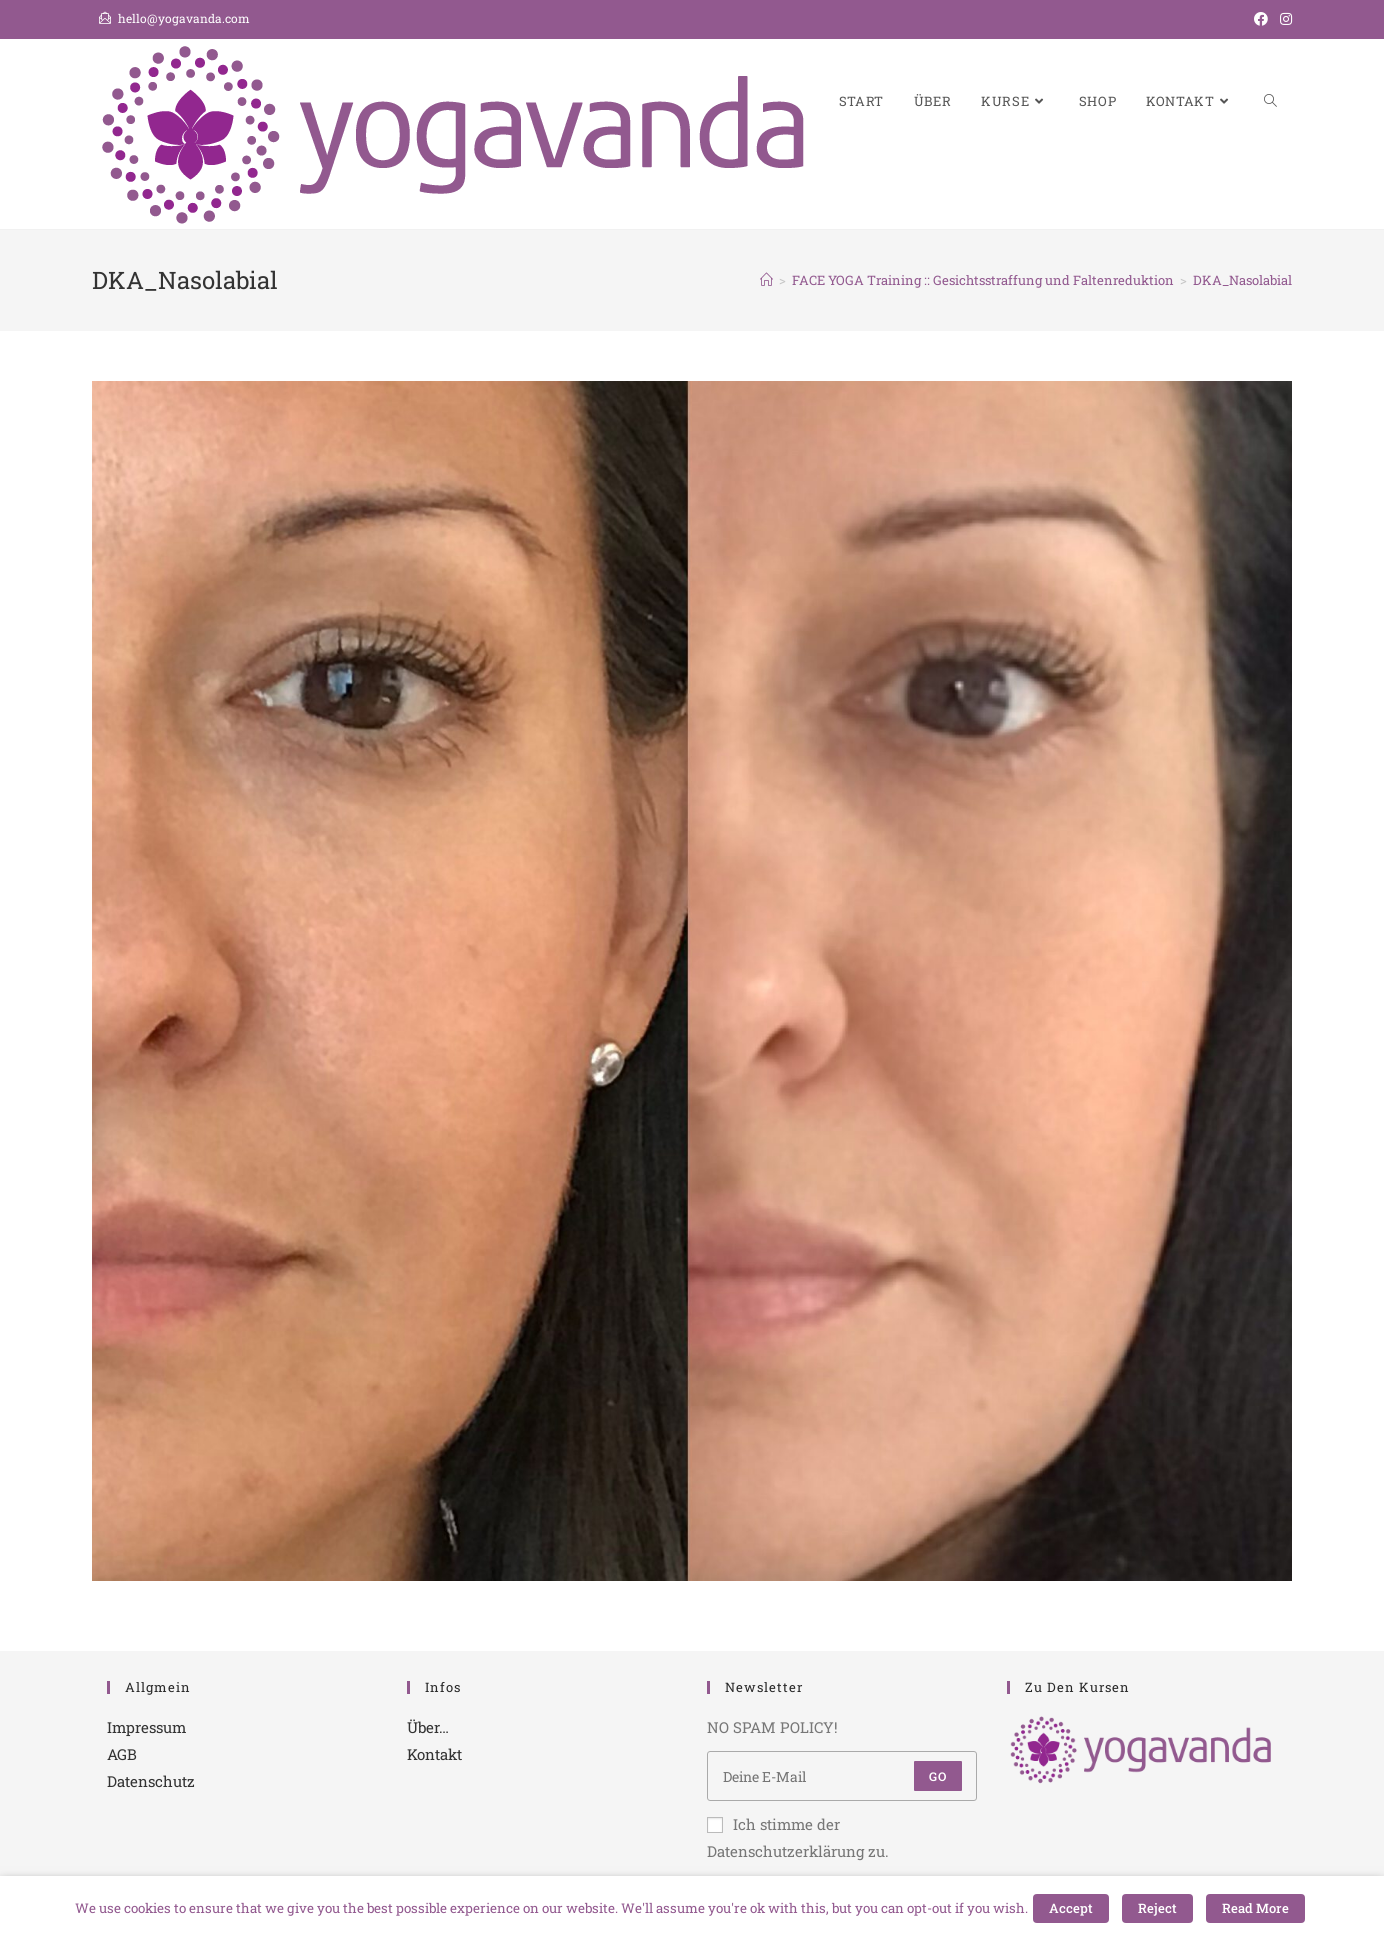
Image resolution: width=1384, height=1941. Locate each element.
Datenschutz (151, 1781)
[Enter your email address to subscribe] (842, 1776)
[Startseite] (766, 280)
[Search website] (1270, 101)
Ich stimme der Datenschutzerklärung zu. (798, 1837)
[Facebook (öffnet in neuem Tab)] (1261, 19)
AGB (122, 1754)
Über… (428, 1727)
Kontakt (434, 1754)
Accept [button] (1071, 1908)
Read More (1255, 1908)
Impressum (146, 1727)
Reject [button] (1157, 1908)
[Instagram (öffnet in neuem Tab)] (1283, 19)
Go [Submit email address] (938, 1776)
